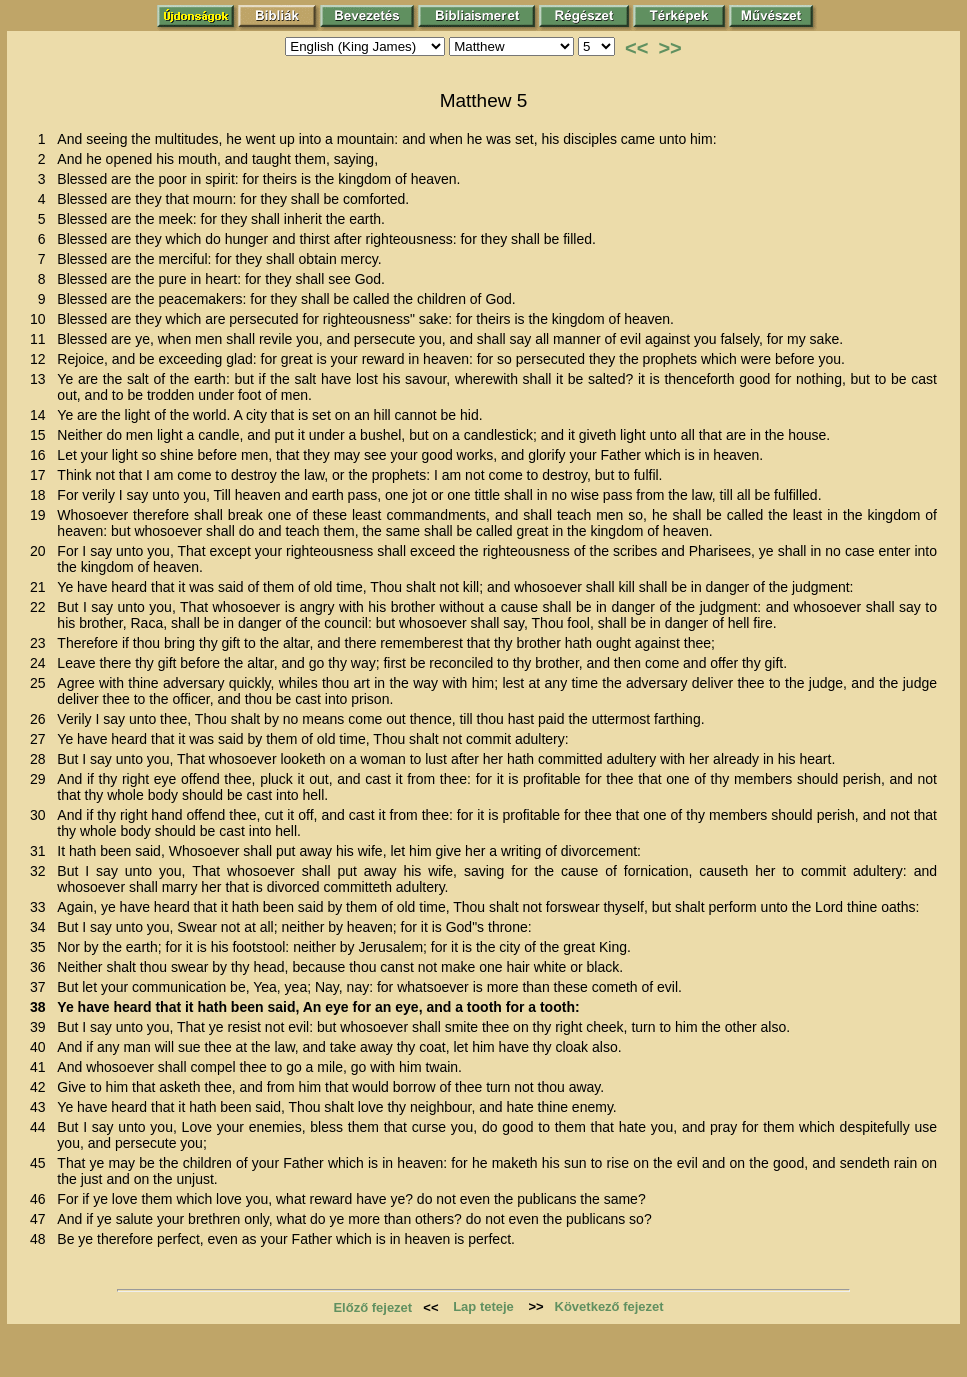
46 (41, 1199)
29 (41, 779)
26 (41, 719)
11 (41, 339)
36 (41, 967)
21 (41, 587)
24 (41, 663)
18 (41, 495)
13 (41, 379)
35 (41, 947)
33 (41, 907)
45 (41, 1163)
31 (41, 851)
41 (41, 1067)
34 (41, 927)
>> (669, 48)
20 (41, 551)
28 (41, 759)
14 (41, 415)
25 (41, 683)
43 (41, 1107)
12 (41, 359)
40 (41, 1047)
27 (41, 739)
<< (636, 48)
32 (41, 871)
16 (41, 455)
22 (41, 607)
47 (41, 1219)
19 (41, 515)
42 (41, 1087)
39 (41, 1027)
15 (41, 435)
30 (41, 815)
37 (41, 987)
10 (41, 319)
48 (41, 1239)
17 (41, 475)
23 (41, 643)
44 (41, 1127)
